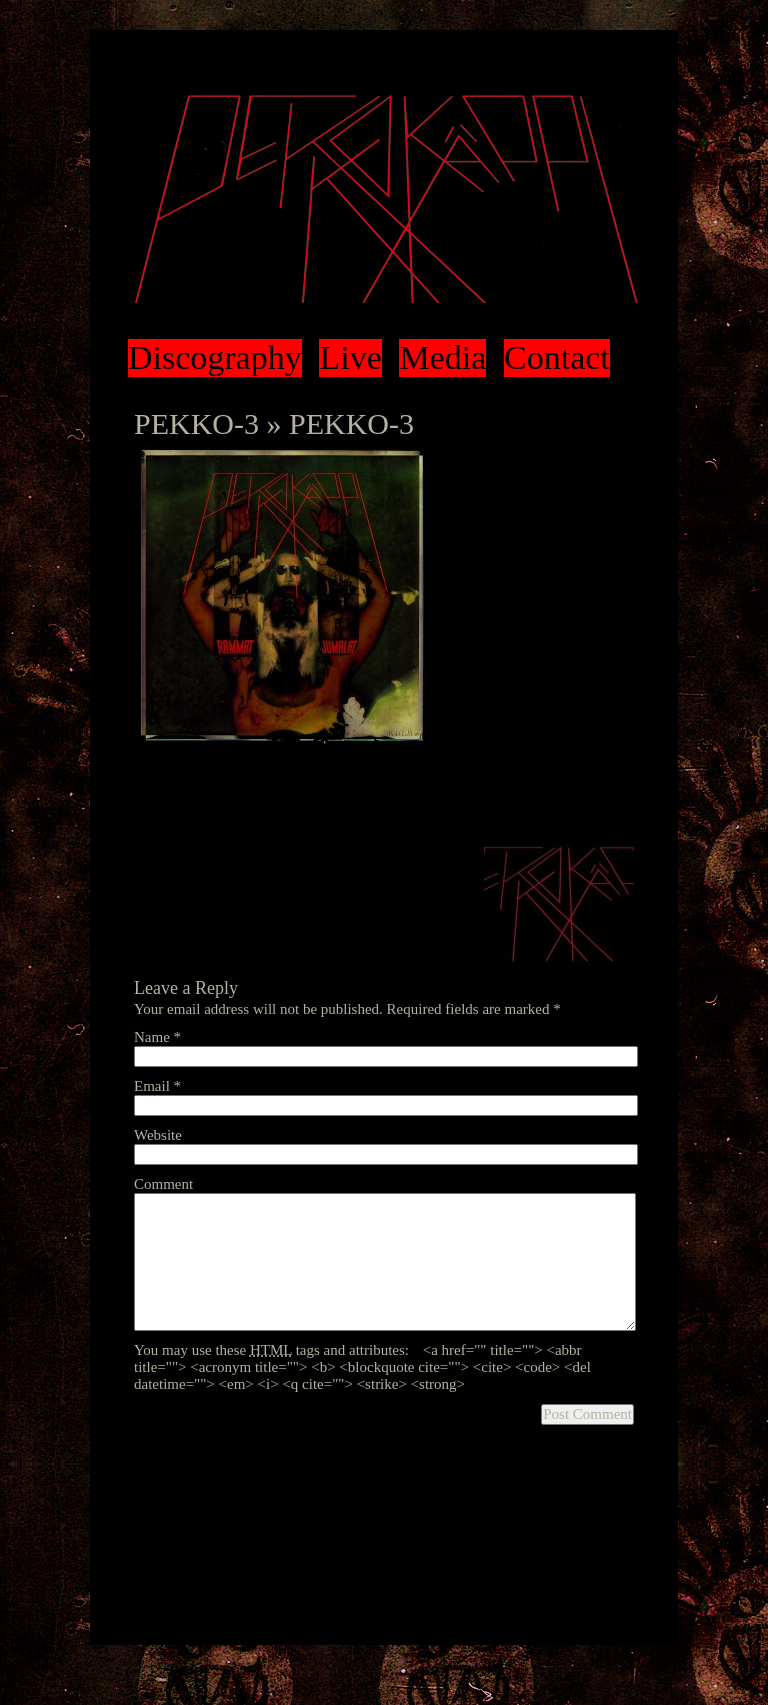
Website (158, 1135)
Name (157, 1037)
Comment (163, 1184)
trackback (310, 799)
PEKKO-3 (196, 423)
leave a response (208, 799)
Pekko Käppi (384, 199)
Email (157, 1086)
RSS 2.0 (534, 782)
